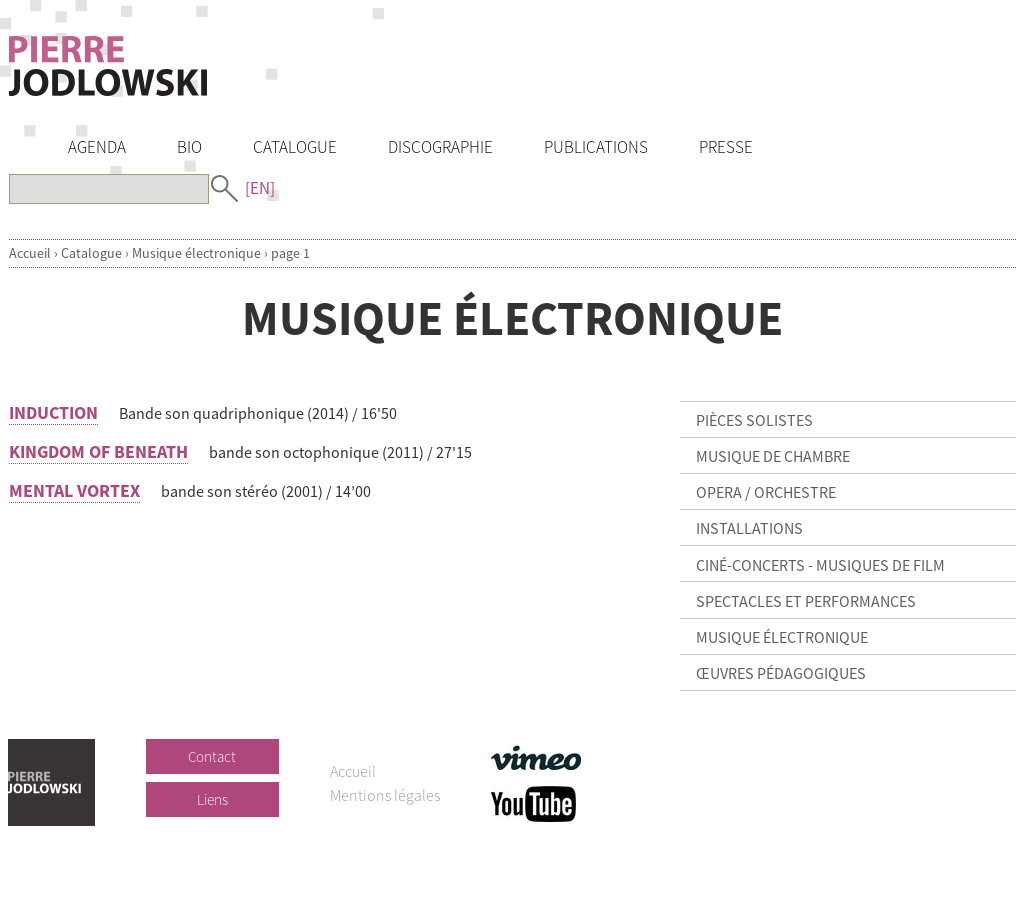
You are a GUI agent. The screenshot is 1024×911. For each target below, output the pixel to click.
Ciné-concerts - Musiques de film (820, 565)
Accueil (30, 253)
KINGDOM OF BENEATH (98, 451)
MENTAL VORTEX (74, 490)
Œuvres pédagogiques (781, 673)
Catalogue (91, 253)
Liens (212, 799)
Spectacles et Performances (806, 601)
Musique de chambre (773, 456)
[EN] (260, 188)
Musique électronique (196, 253)
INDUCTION (53, 412)
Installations (749, 528)
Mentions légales (385, 795)
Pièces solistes (754, 420)
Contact (212, 756)
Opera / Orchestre (766, 492)
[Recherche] (109, 189)
